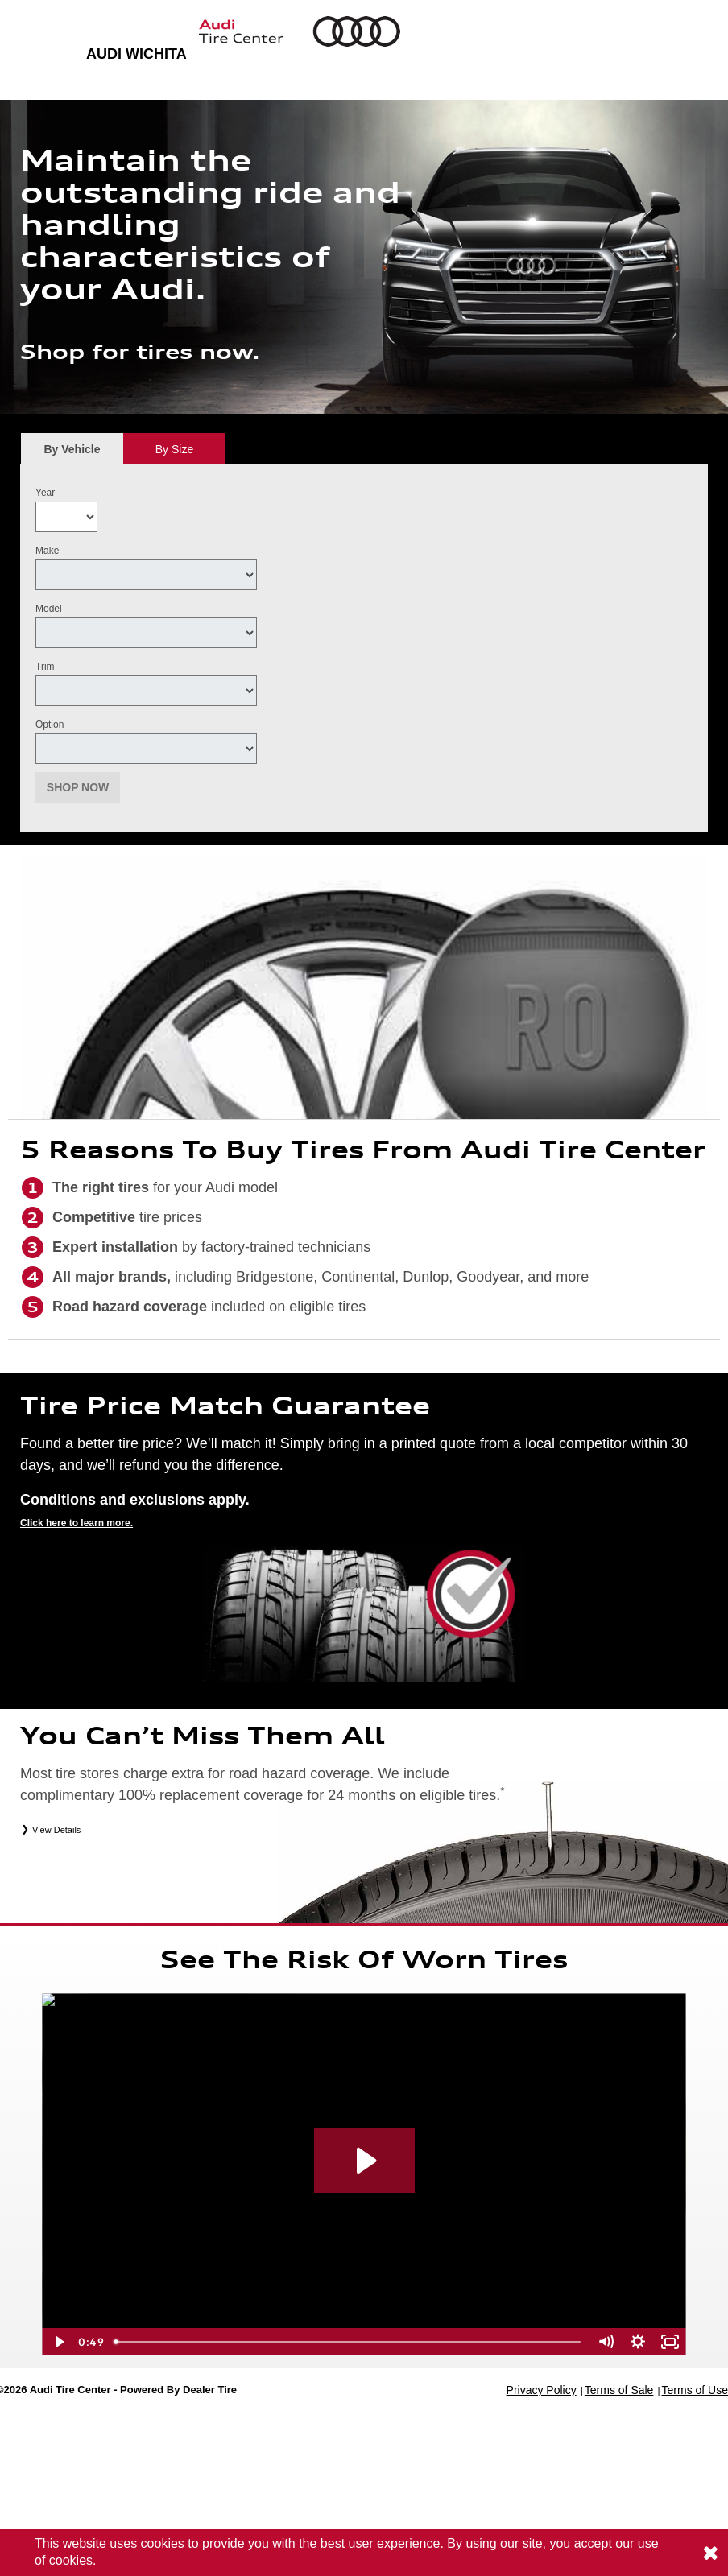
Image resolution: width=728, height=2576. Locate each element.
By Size (174, 449)
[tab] (72, 448)
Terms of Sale (619, 2390)
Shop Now (78, 787)
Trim (45, 666)
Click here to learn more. (76, 1523)
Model (48, 608)
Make (47, 550)
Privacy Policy (542, 2390)
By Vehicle (72, 453)
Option (49, 724)
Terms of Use (695, 2390)
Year (45, 492)
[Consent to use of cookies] (710, 2553)
